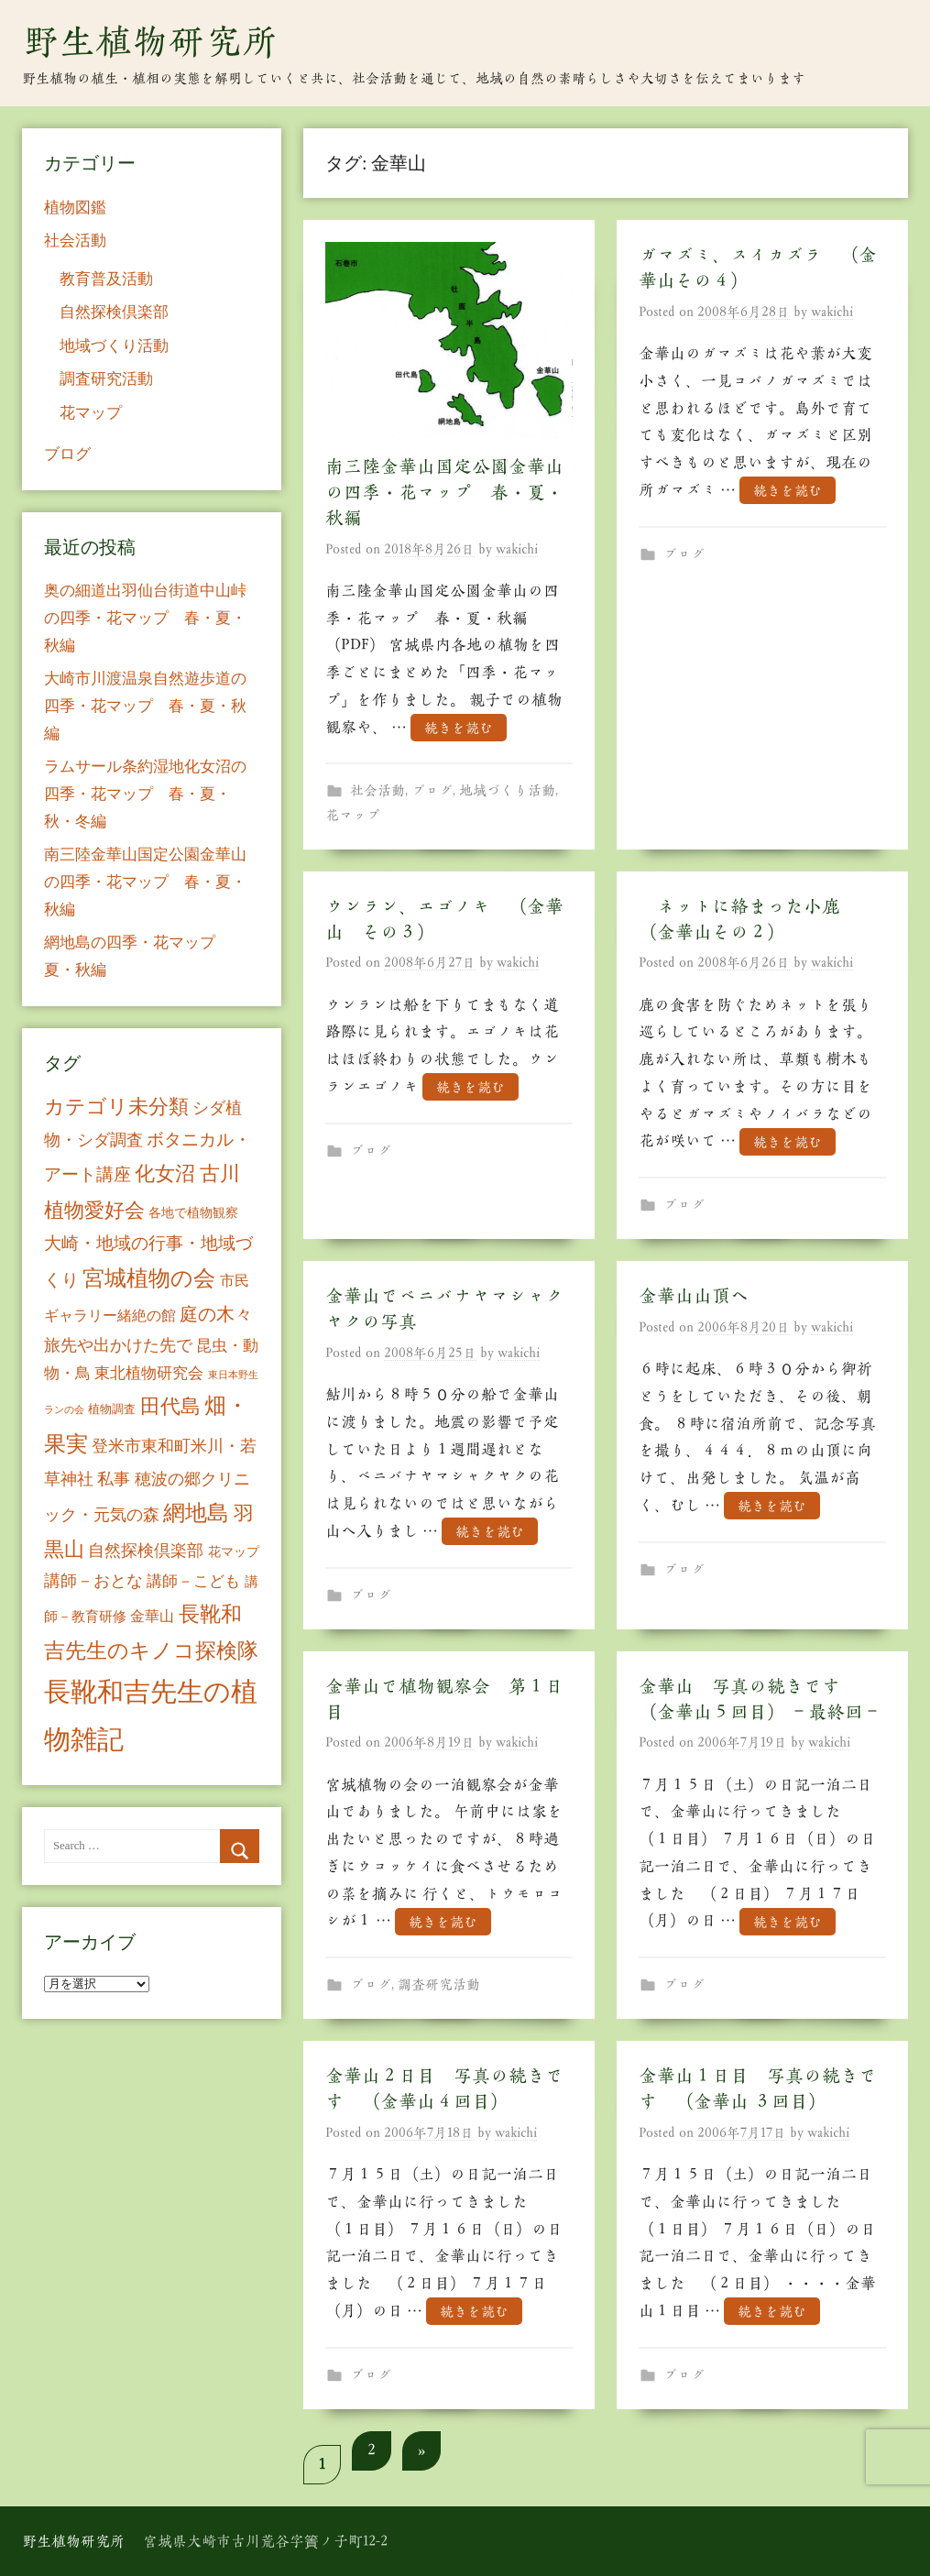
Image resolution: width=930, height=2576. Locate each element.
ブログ (432, 790)
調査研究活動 (439, 1984)
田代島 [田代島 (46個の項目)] (170, 1406)
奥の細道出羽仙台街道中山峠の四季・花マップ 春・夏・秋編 (145, 618)
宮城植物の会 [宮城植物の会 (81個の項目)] (148, 1278)
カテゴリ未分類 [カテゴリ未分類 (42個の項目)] (116, 1107)
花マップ (352, 815)
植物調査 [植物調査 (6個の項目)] (112, 1409)
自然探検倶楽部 (114, 312)
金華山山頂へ (694, 1296)
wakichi (517, 549)
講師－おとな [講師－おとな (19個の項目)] (93, 1581)
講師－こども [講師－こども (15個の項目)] (193, 1581)
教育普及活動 (106, 279)
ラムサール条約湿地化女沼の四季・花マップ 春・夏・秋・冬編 (145, 794)
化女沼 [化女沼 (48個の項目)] (165, 1173)
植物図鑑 (75, 207)
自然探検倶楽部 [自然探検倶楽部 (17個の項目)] (145, 1550)
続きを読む (458, 728)
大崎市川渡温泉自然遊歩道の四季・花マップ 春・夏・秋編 (145, 706)
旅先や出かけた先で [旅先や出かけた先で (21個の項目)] (118, 1345)
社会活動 (377, 790)
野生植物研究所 (150, 41)
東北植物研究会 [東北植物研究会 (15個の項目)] (148, 1373)
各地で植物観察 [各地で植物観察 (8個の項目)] (193, 1212)
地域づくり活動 (507, 790)
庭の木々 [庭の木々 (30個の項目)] (216, 1314)
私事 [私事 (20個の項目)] (113, 1479)
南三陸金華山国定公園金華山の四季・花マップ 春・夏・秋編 (444, 492)
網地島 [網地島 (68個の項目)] (196, 1513)
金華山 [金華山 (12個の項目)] (152, 1616)
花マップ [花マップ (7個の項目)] (233, 1552)
